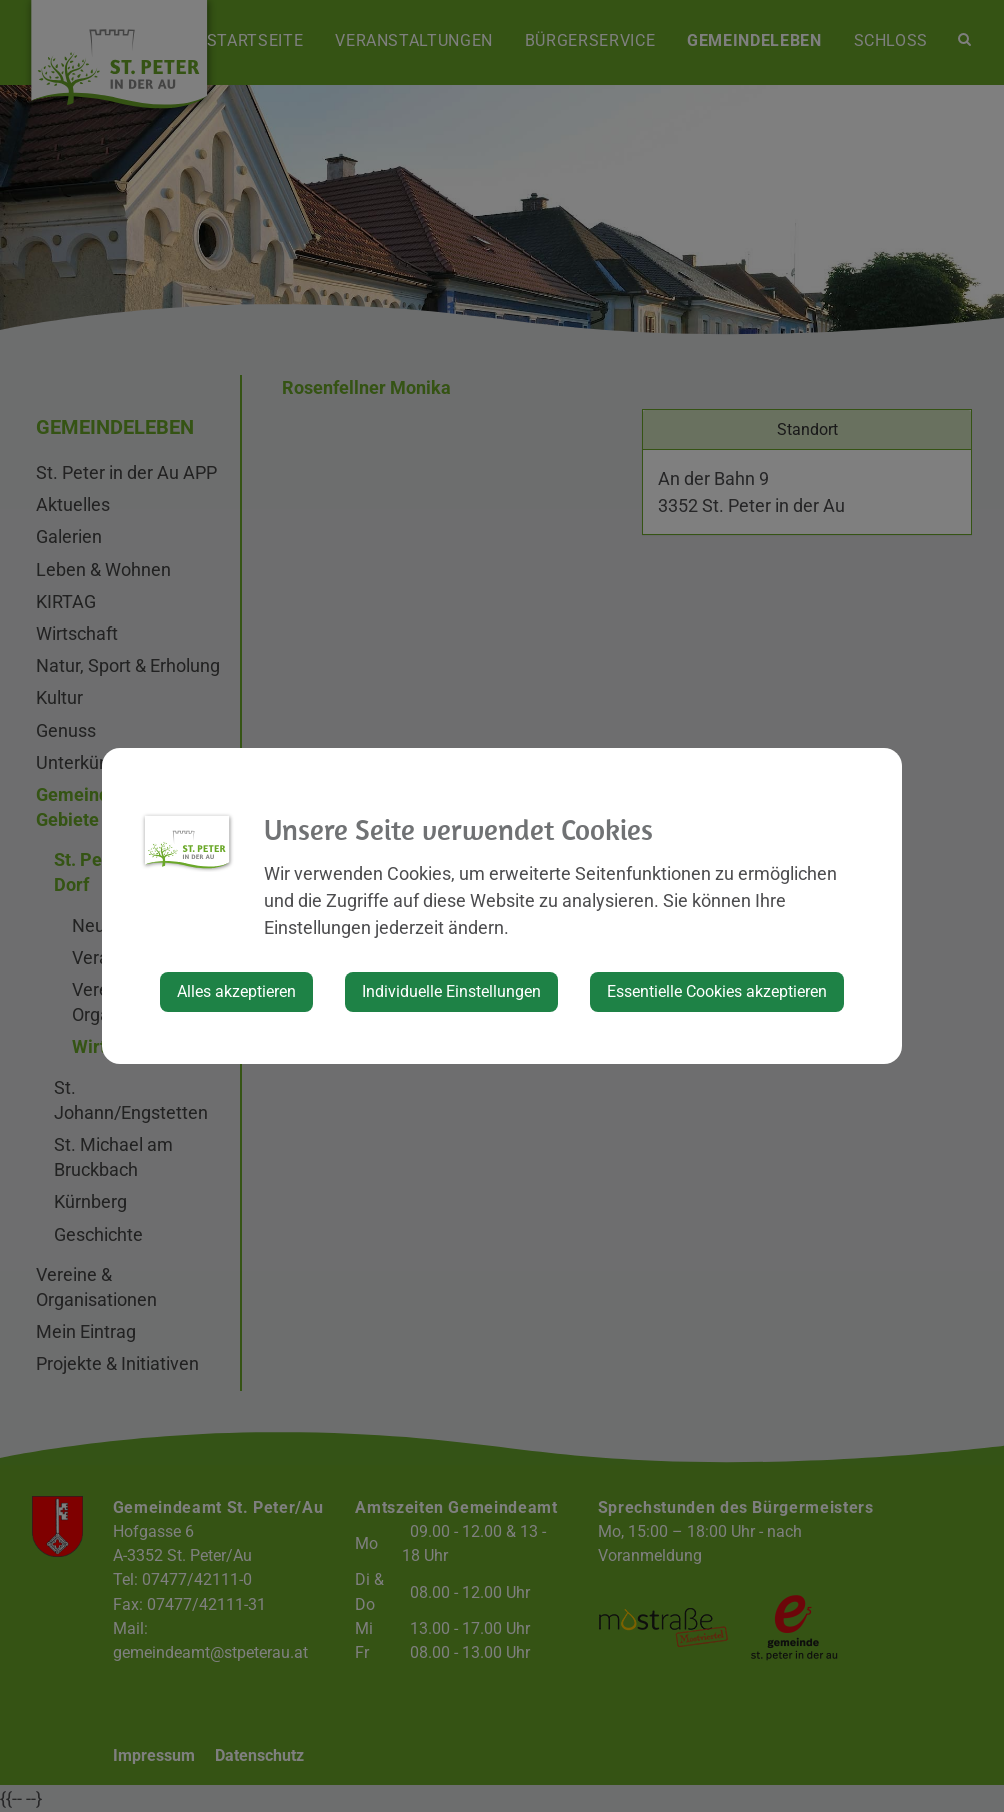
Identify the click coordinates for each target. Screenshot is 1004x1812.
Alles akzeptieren (236, 991)
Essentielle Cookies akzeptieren (717, 991)
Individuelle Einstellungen (451, 991)
